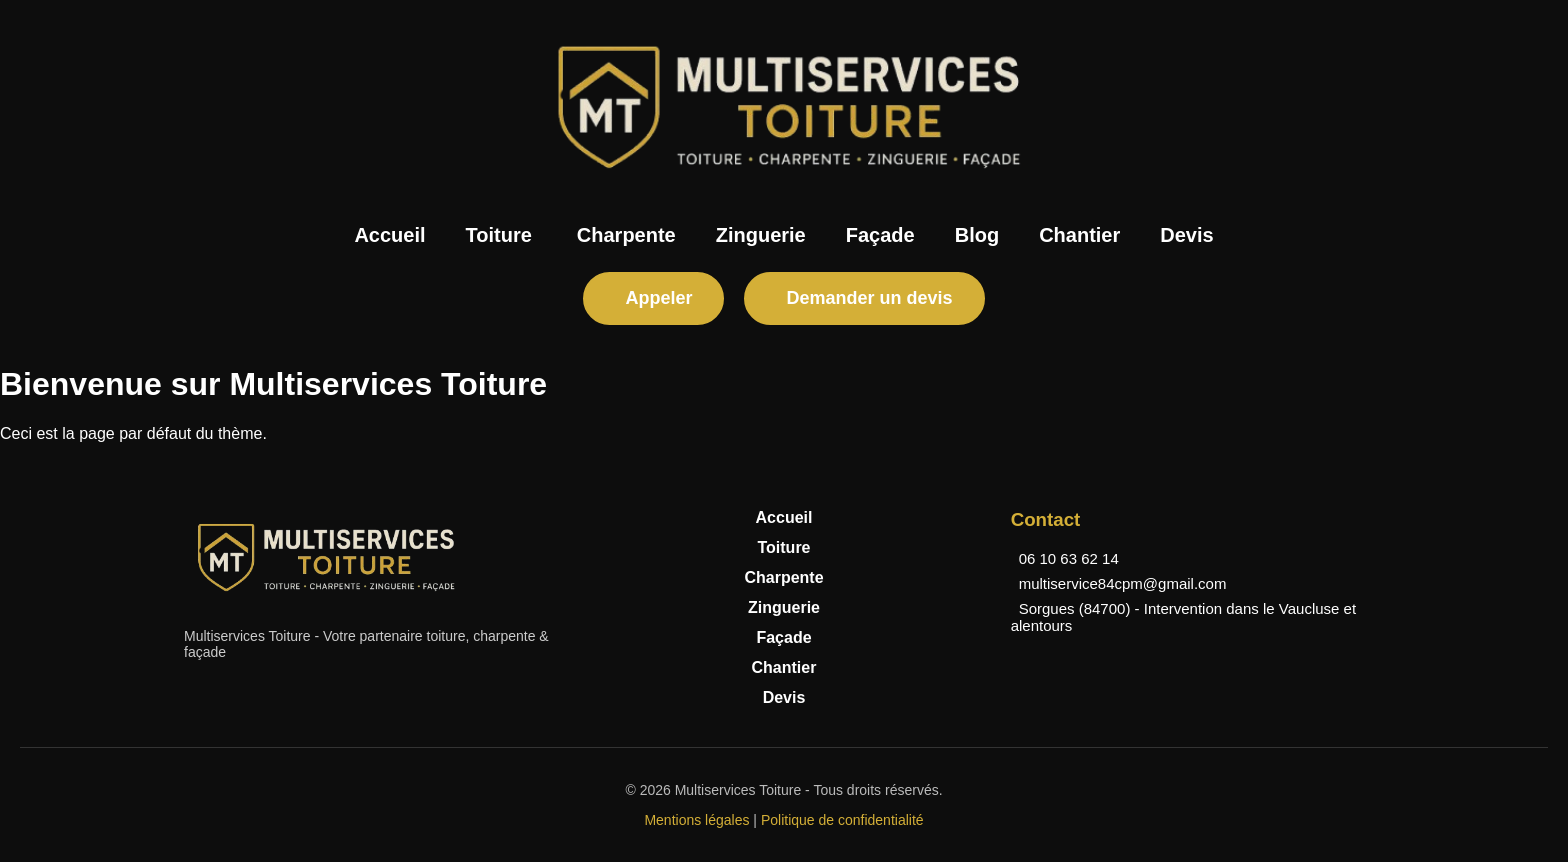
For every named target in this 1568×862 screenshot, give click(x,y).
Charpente (626, 235)
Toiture (499, 235)
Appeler (658, 298)
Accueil (389, 235)
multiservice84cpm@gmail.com (1123, 583)
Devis (1186, 235)
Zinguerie (761, 235)
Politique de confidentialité (842, 820)
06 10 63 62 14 (1069, 558)
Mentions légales (696, 820)
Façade (880, 235)
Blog (977, 235)
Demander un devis (869, 298)
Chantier (1079, 235)
